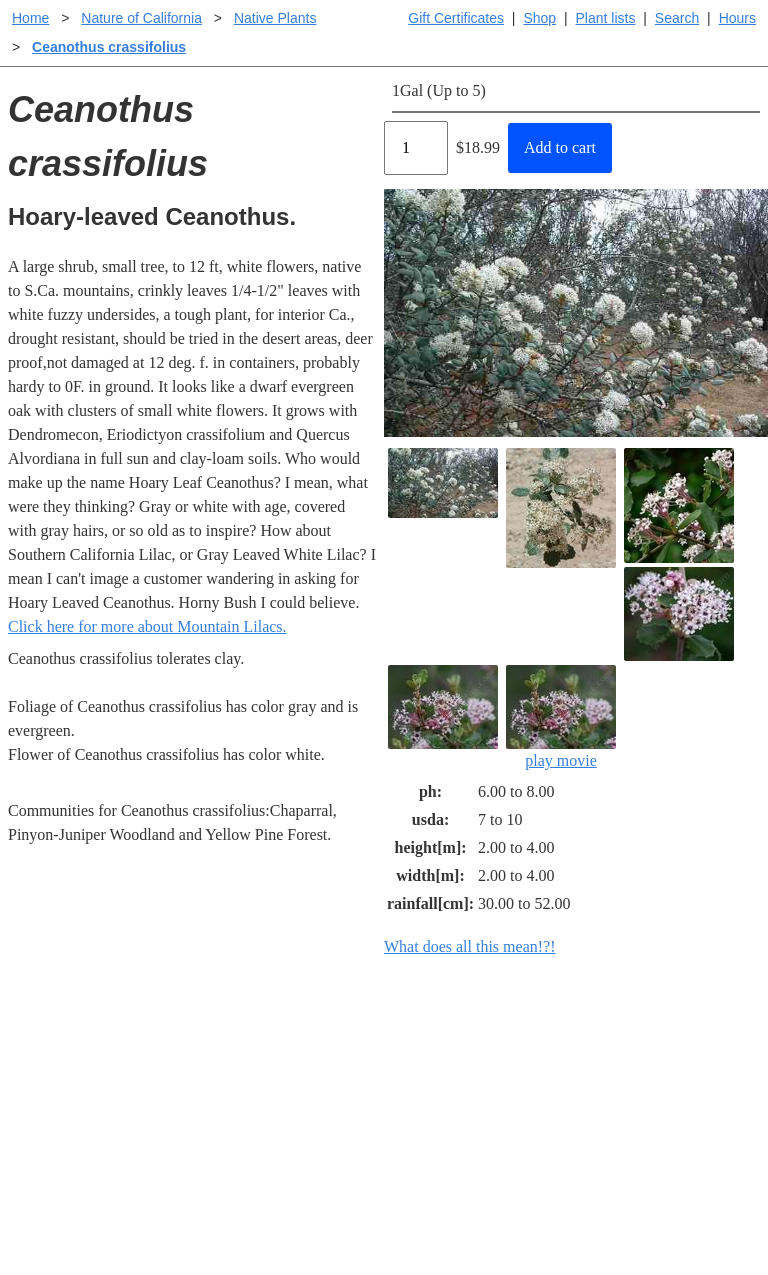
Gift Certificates (456, 18)
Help (403, 1043)
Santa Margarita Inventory (660, 1043)
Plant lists (606, 18)
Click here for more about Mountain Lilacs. (147, 626)
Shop (539, 18)
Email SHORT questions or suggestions (263, 1210)
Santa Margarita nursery (653, 1075)
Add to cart (560, 147)
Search (677, 18)
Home (30, 18)
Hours (737, 18)
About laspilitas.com (642, 1107)
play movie (561, 717)
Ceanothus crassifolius (109, 47)
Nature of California (141, 18)
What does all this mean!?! (470, 946)
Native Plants (275, 18)
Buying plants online (454, 1075)
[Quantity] (416, 148)
